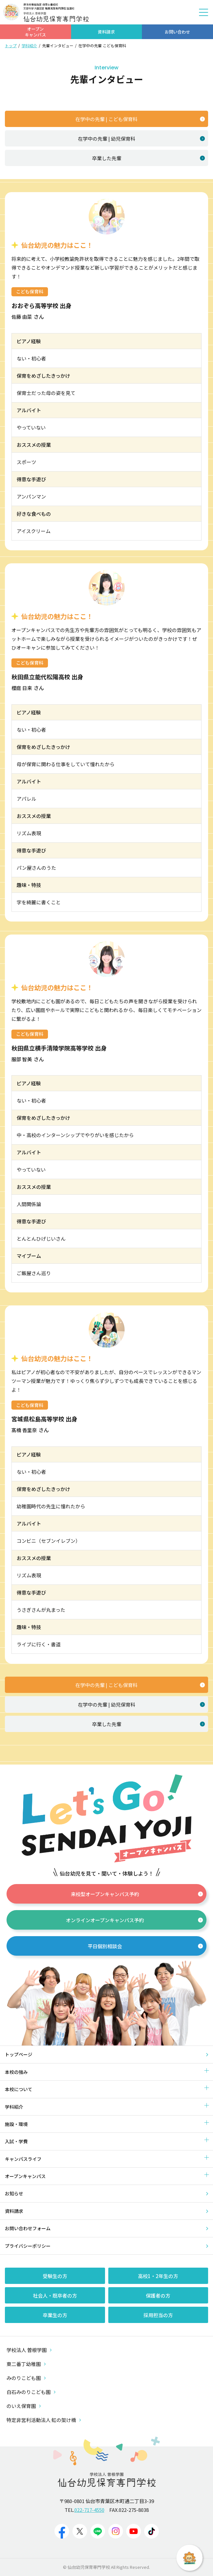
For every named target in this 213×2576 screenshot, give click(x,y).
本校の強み (16, 2072)
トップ (11, 45)
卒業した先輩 (148, 158)
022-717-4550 (89, 2509)
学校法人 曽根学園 (29, 2349)
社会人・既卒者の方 (55, 2295)
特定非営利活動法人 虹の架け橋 (44, 2419)
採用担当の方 (158, 2315)
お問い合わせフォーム (28, 2228)
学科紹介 (29, 45)
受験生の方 (55, 2276)
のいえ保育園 (24, 2405)
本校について (18, 2089)
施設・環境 (16, 2124)
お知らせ (14, 2193)
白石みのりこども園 (31, 2391)
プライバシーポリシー (28, 2246)
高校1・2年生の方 (158, 2276)
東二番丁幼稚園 (26, 2363)
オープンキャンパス (25, 2176)
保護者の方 (158, 2295)
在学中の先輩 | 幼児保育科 (141, 138)
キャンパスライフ (23, 2159)
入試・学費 (16, 2141)
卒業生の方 (55, 2315)
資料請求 (14, 2211)
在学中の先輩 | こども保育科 (140, 119)
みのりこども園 (26, 2377)
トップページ (18, 2054)
